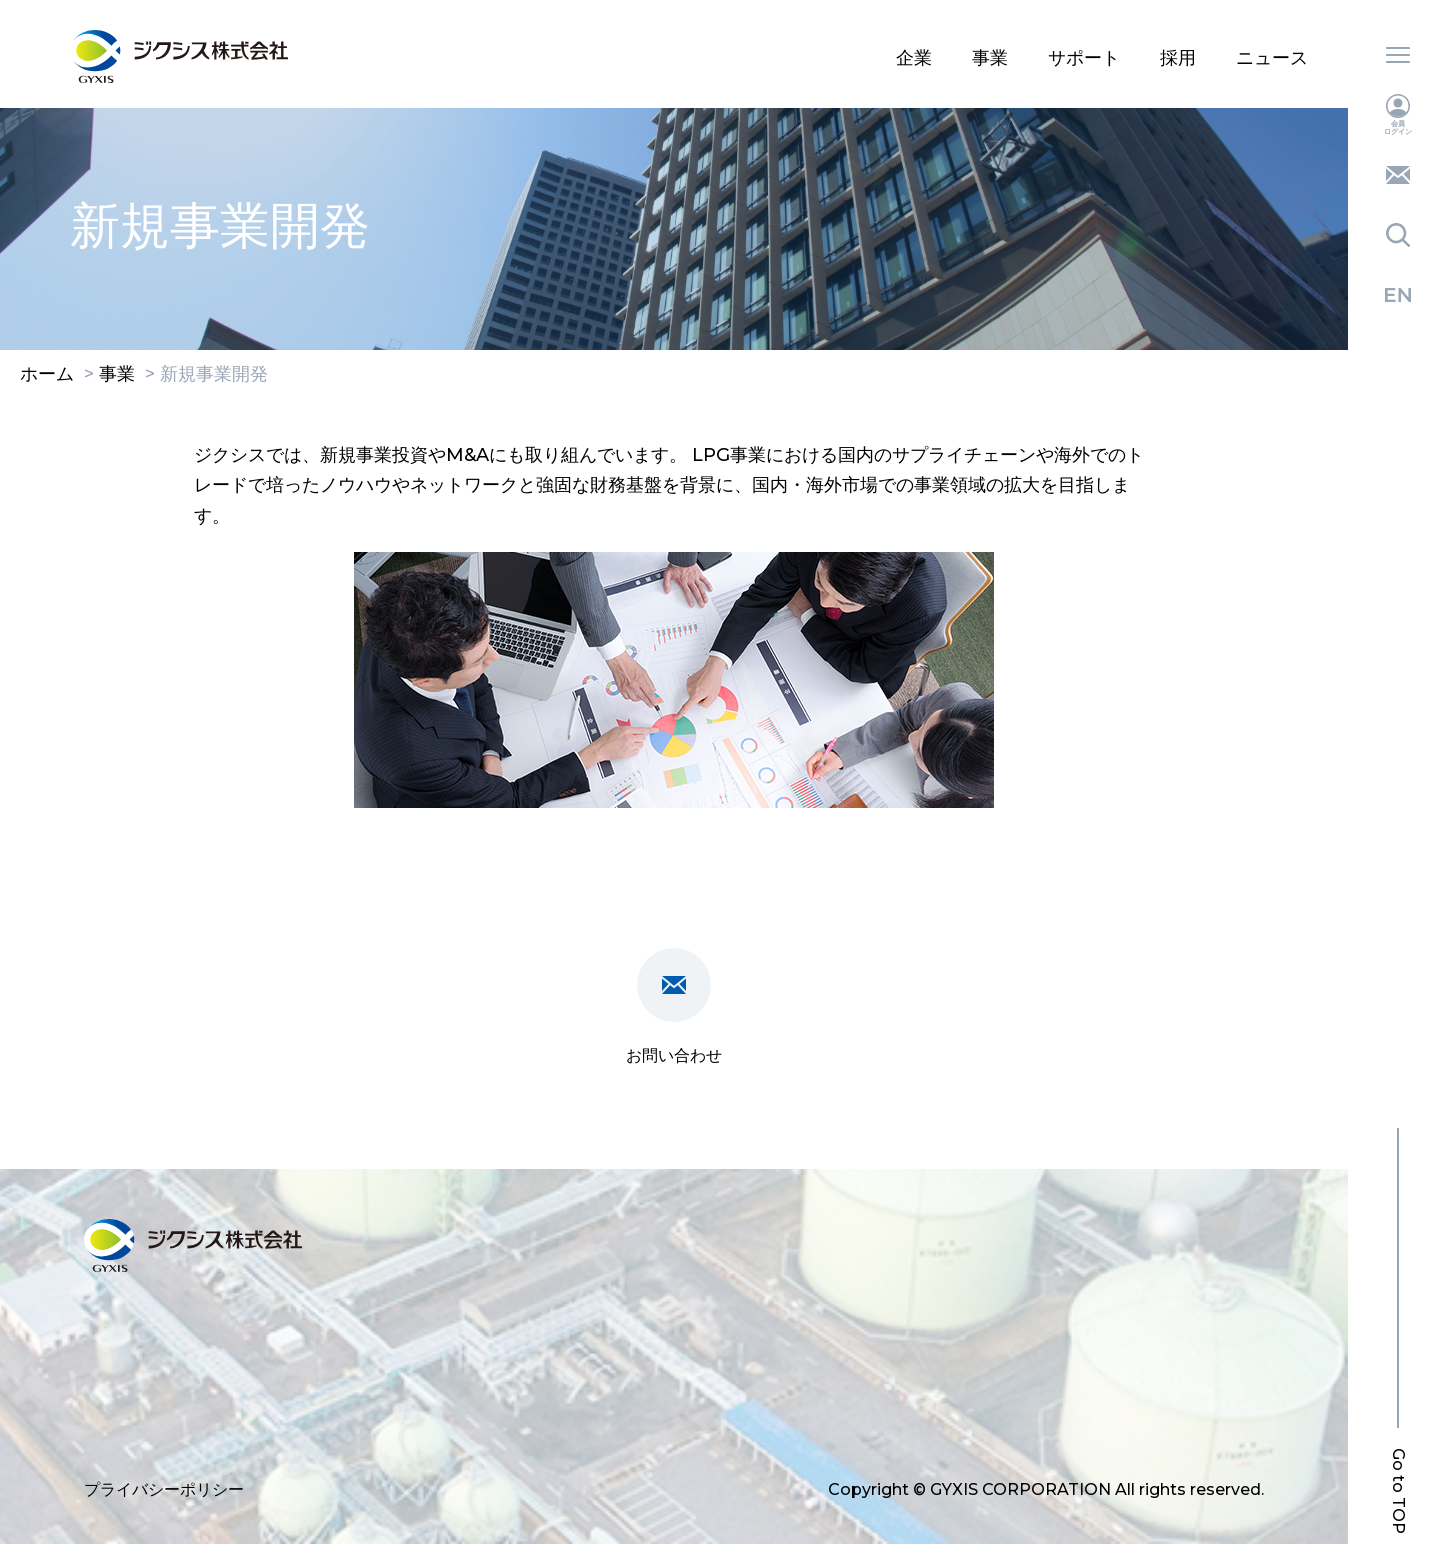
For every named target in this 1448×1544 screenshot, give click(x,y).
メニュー (1398, 55)
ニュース (1272, 58)
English (1398, 295)
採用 (1178, 58)
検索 (1398, 235)
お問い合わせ (1398, 175)
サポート (1084, 58)
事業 (990, 58)
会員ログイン (1398, 115)
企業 (914, 58)
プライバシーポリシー (164, 1489)
